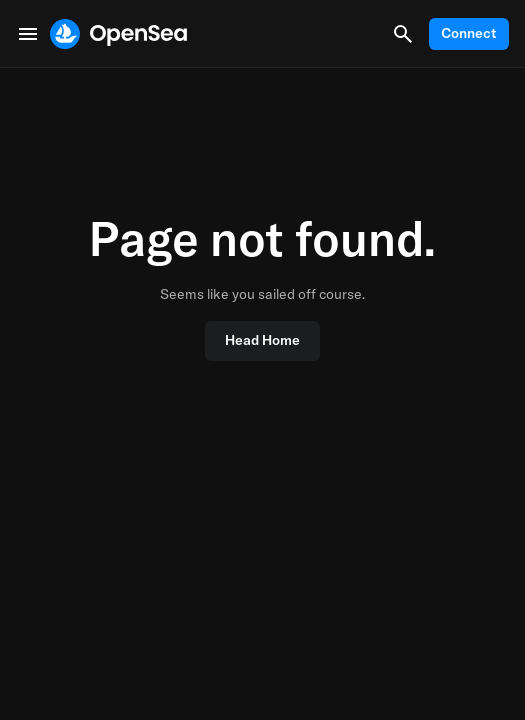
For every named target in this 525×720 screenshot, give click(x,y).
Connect (469, 33)
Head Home (262, 340)
